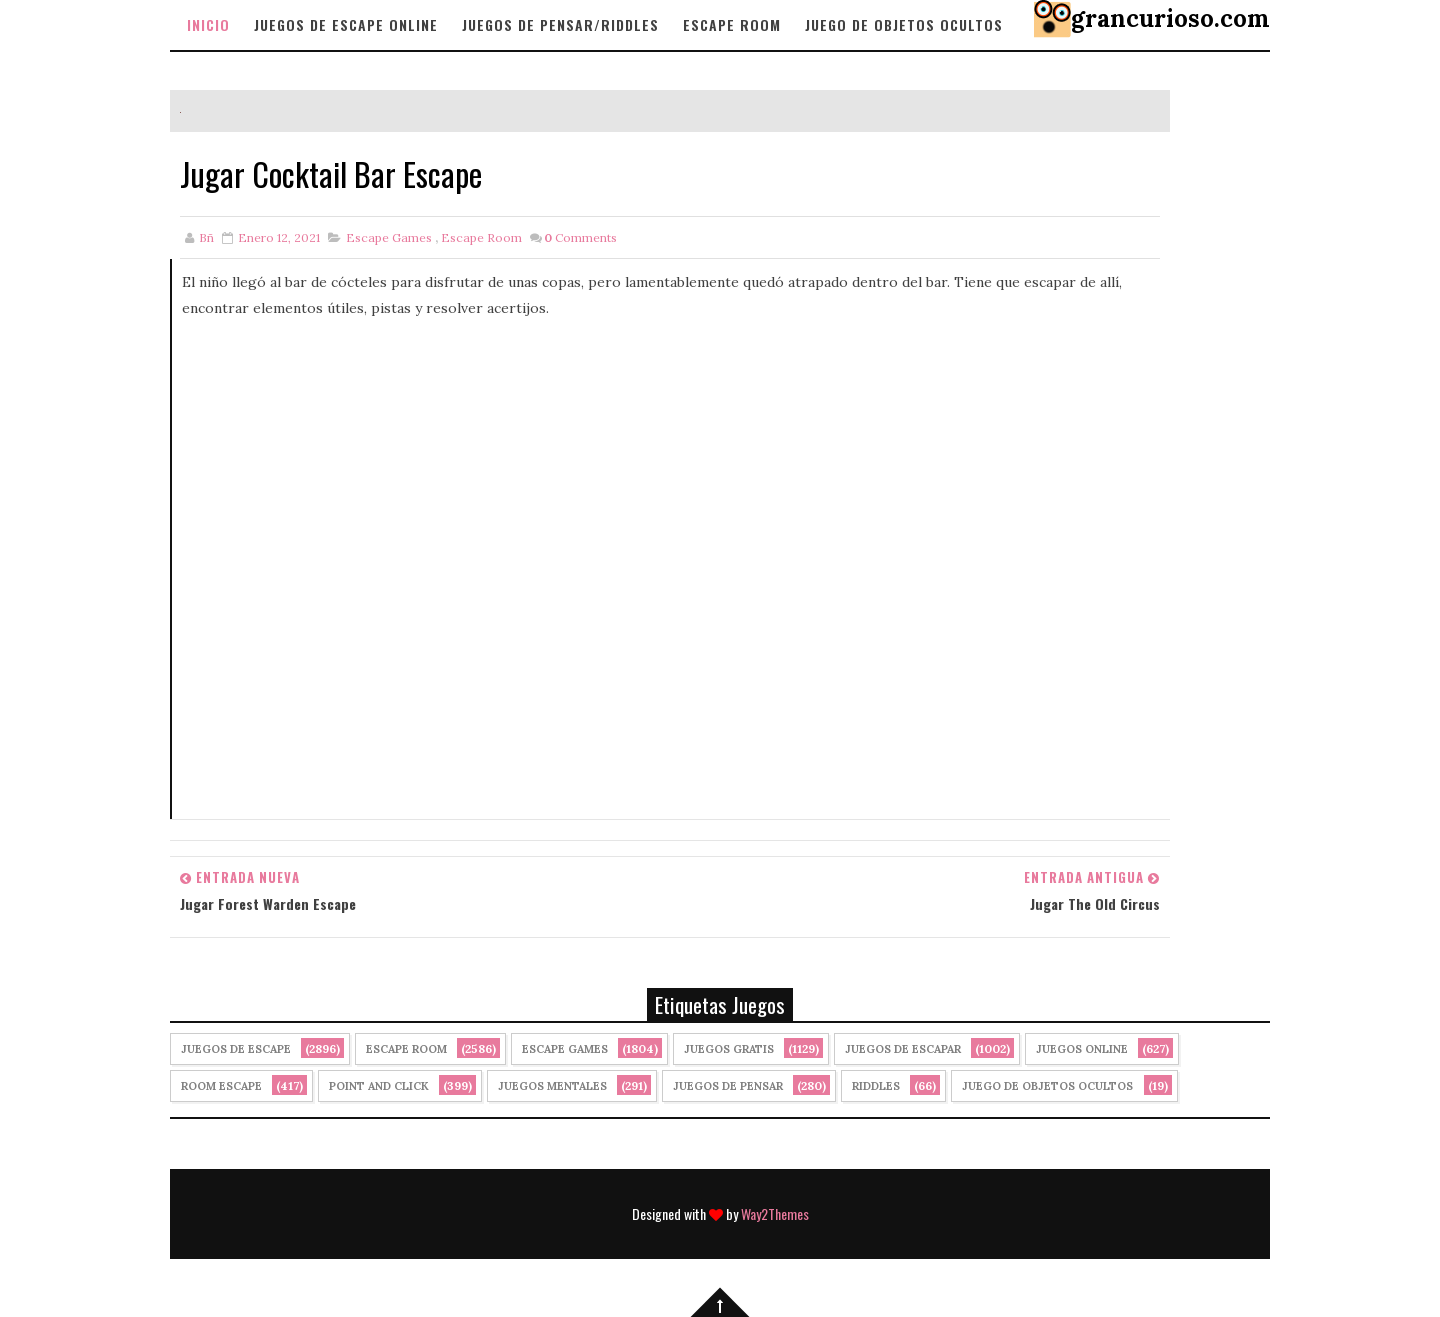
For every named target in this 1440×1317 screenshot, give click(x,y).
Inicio (208, 24)
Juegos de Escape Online (346, 24)
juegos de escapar (903, 1049)
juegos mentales (552, 1086)
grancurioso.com (1170, 18)
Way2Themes (775, 1213)
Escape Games (389, 237)
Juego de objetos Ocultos (904, 24)
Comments (580, 237)
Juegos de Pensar (728, 1086)
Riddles (876, 1086)
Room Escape (221, 1086)
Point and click (379, 1086)
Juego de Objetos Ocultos (1047, 1086)
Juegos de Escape (236, 1049)
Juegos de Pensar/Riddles (560, 24)
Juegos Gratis (729, 1049)
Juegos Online (1082, 1049)
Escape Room (732, 24)
